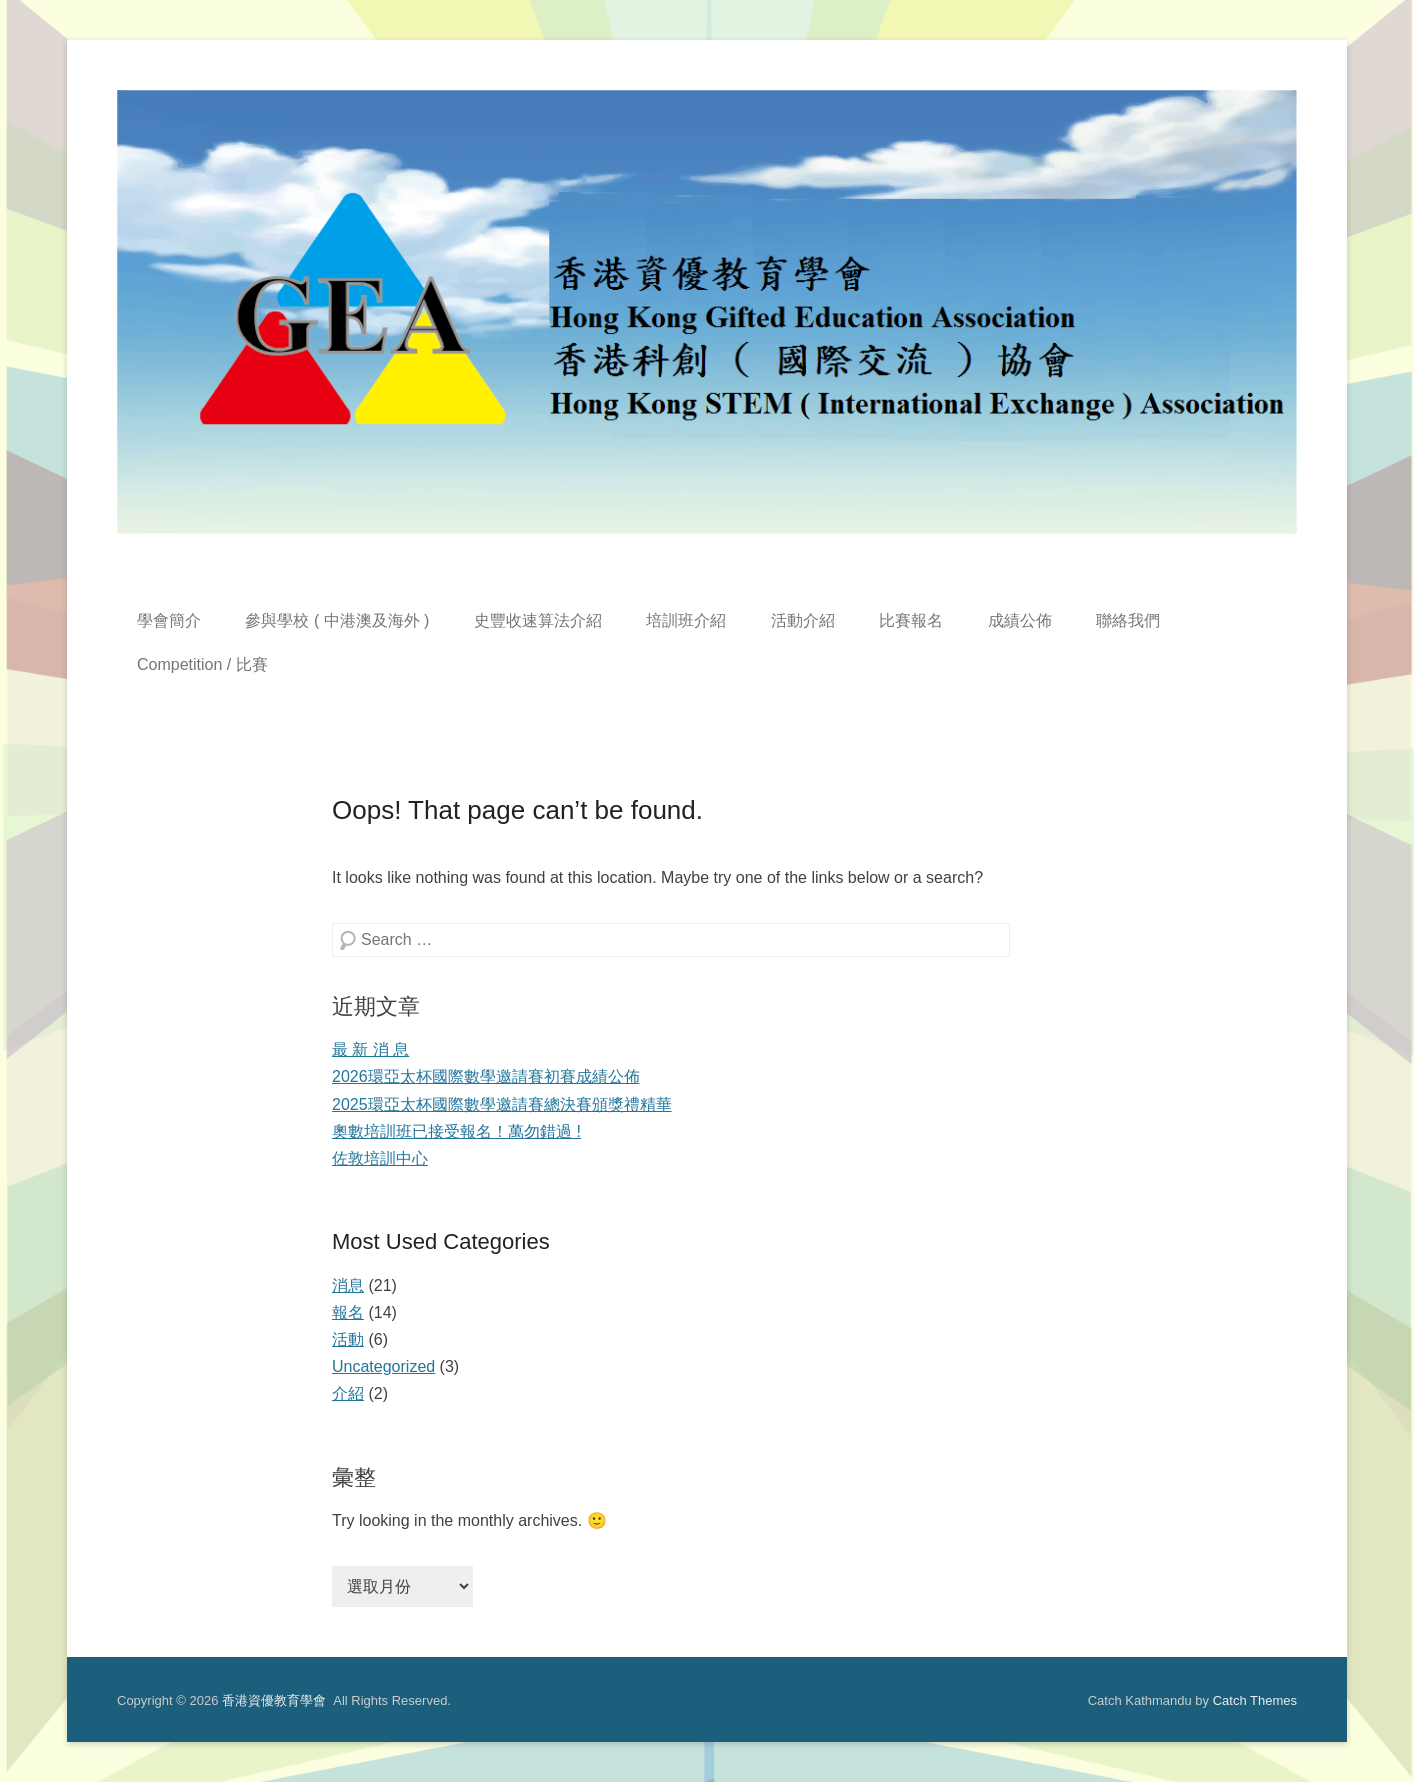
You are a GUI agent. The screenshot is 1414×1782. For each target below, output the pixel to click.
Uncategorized (383, 1366)
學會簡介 (169, 620)
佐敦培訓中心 (380, 1158)
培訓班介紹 (686, 620)
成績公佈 (1020, 620)
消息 (348, 1285)
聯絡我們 (1128, 620)
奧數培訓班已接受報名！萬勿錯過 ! (456, 1131)
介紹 (348, 1393)
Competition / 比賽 (202, 664)
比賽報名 (911, 620)
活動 (348, 1339)
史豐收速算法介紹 (538, 620)
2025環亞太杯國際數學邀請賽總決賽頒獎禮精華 (502, 1104)
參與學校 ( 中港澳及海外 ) (337, 620)
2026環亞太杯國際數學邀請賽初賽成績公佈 (486, 1076)
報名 (348, 1312)
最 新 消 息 (370, 1049)
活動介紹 (803, 620)
